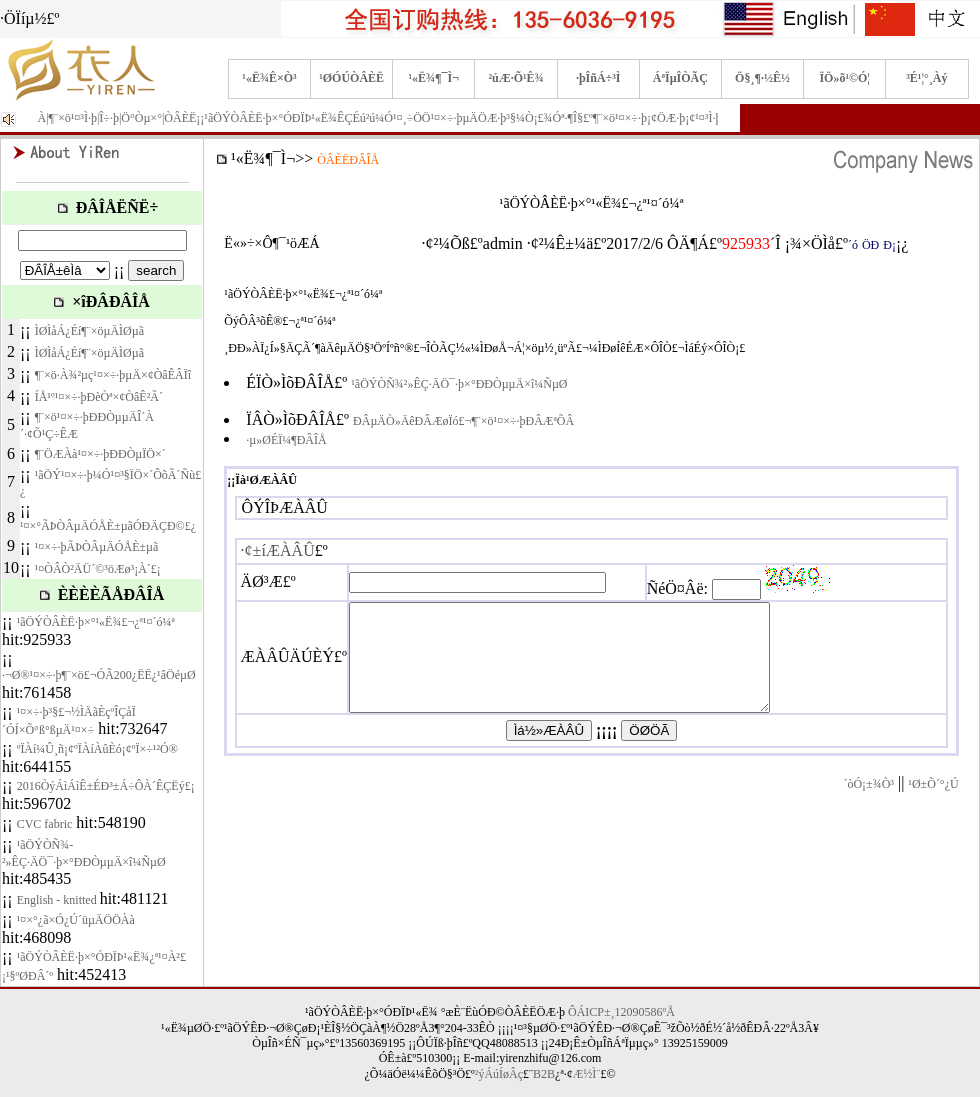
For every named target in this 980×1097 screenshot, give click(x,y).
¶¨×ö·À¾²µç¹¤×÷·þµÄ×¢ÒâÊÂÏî (113, 375)
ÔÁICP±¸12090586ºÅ (621, 1012)
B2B (544, 1074)
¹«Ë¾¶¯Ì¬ (434, 78)
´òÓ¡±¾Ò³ (868, 805)
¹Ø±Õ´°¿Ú (933, 805)
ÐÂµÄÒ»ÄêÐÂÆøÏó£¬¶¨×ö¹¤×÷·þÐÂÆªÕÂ (463, 421)
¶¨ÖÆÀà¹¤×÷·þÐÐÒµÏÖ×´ (100, 454)
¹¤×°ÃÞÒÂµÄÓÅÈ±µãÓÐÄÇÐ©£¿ (108, 526)
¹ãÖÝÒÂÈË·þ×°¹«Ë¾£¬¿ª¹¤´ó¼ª (96, 622)
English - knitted (58, 900)
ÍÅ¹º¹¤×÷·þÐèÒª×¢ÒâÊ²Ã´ (99, 397)
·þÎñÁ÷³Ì (598, 78)
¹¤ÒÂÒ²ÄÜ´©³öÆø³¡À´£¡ (98, 569)
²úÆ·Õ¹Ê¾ (515, 78)
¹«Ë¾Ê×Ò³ (269, 78)
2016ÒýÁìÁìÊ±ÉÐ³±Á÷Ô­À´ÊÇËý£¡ (106, 786)
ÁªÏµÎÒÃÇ (680, 78)
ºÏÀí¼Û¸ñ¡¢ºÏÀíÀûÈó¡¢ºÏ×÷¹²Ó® (97, 749)
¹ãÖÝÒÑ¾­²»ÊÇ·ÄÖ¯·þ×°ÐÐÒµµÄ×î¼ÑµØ (459, 384)
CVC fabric (45, 824)
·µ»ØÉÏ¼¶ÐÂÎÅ (286, 440)
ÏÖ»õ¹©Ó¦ (844, 78)
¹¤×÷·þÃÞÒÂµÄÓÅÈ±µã (97, 547)
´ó (853, 245)
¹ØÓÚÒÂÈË (351, 78)
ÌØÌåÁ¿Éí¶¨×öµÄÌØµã (89, 331)
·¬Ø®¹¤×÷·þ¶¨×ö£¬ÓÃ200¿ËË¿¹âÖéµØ (99, 675)
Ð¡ (889, 245)
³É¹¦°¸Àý (926, 78)
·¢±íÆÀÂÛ (278, 550)
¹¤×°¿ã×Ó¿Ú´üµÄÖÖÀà (76, 920)
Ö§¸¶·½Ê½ (762, 78)
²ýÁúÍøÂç (499, 1074)
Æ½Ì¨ (587, 1074)
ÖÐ (870, 245)
